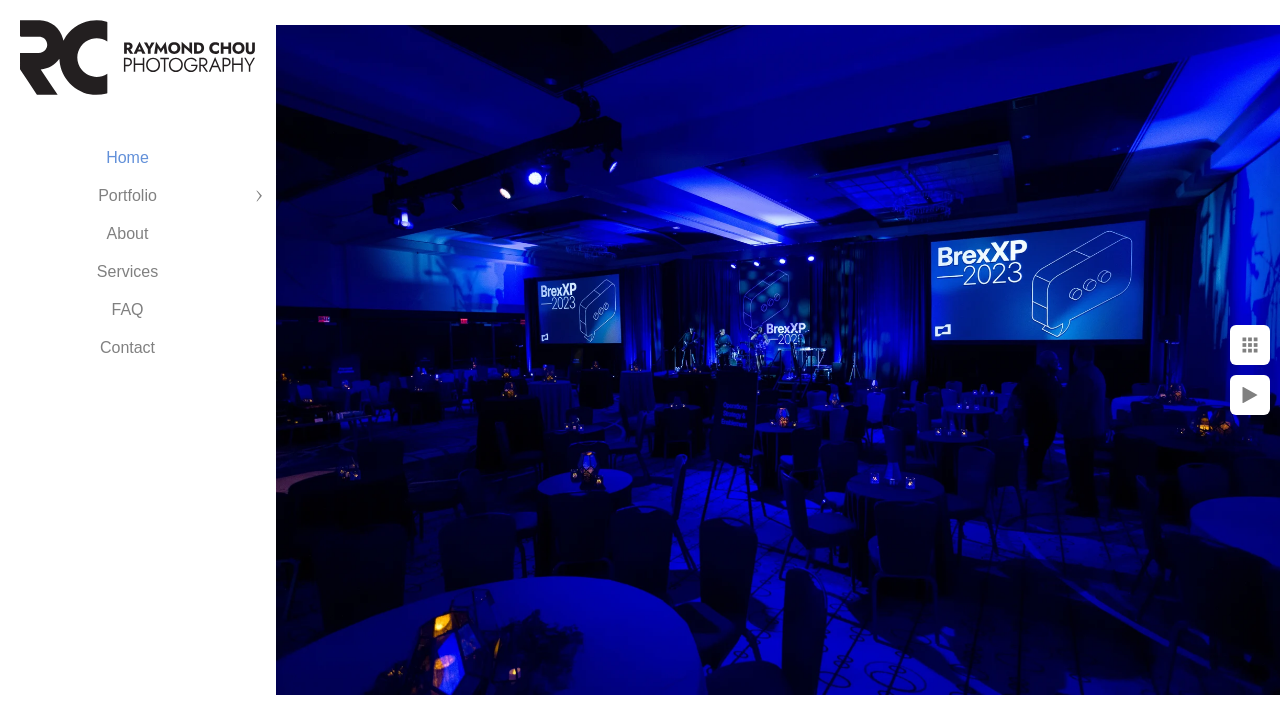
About (128, 233)
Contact (127, 347)
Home (127, 157)
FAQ (127, 309)
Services (127, 271)
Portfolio (127, 195)
